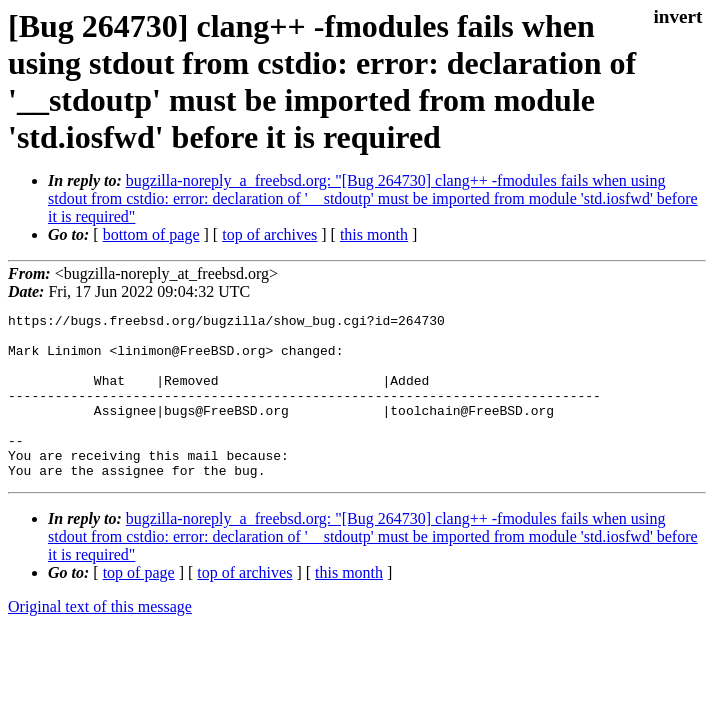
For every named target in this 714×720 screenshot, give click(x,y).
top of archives (269, 234)
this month (374, 234)
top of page (139, 605)
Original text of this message (100, 639)
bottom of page (151, 234)
